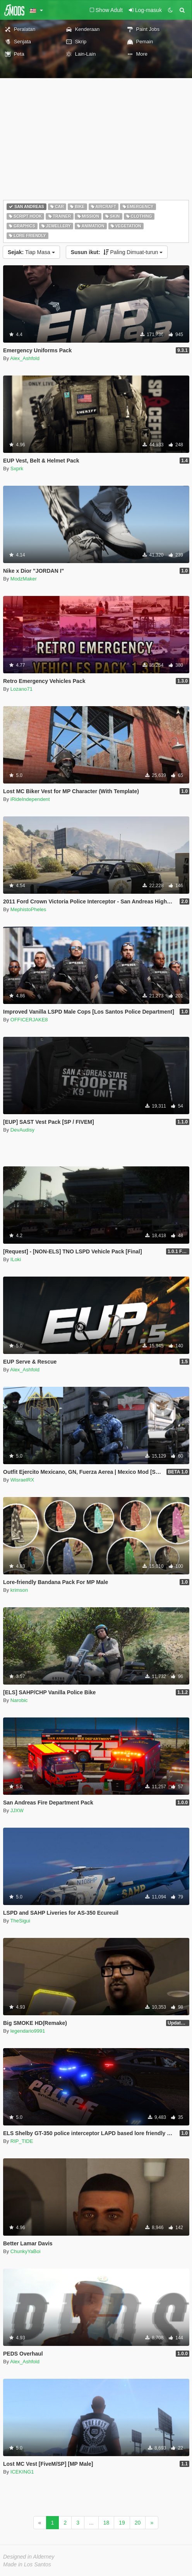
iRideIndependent (30, 799)
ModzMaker (23, 579)
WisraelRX (22, 1480)
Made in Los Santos (27, 2564)
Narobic (19, 1700)
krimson (19, 1590)
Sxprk (16, 468)
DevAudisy (22, 1130)
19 (122, 2523)
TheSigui (20, 1921)
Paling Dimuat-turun (117, 252)
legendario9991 (27, 2031)
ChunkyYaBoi (25, 2251)
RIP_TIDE (21, 2141)
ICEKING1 (22, 2472)
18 (106, 2523)
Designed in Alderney (29, 2557)
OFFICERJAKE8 (29, 1020)
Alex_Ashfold (24, 358)
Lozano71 (21, 689)
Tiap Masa (31, 252)
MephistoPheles (28, 909)
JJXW (17, 1810)
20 (138, 2523)
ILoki (15, 1259)
